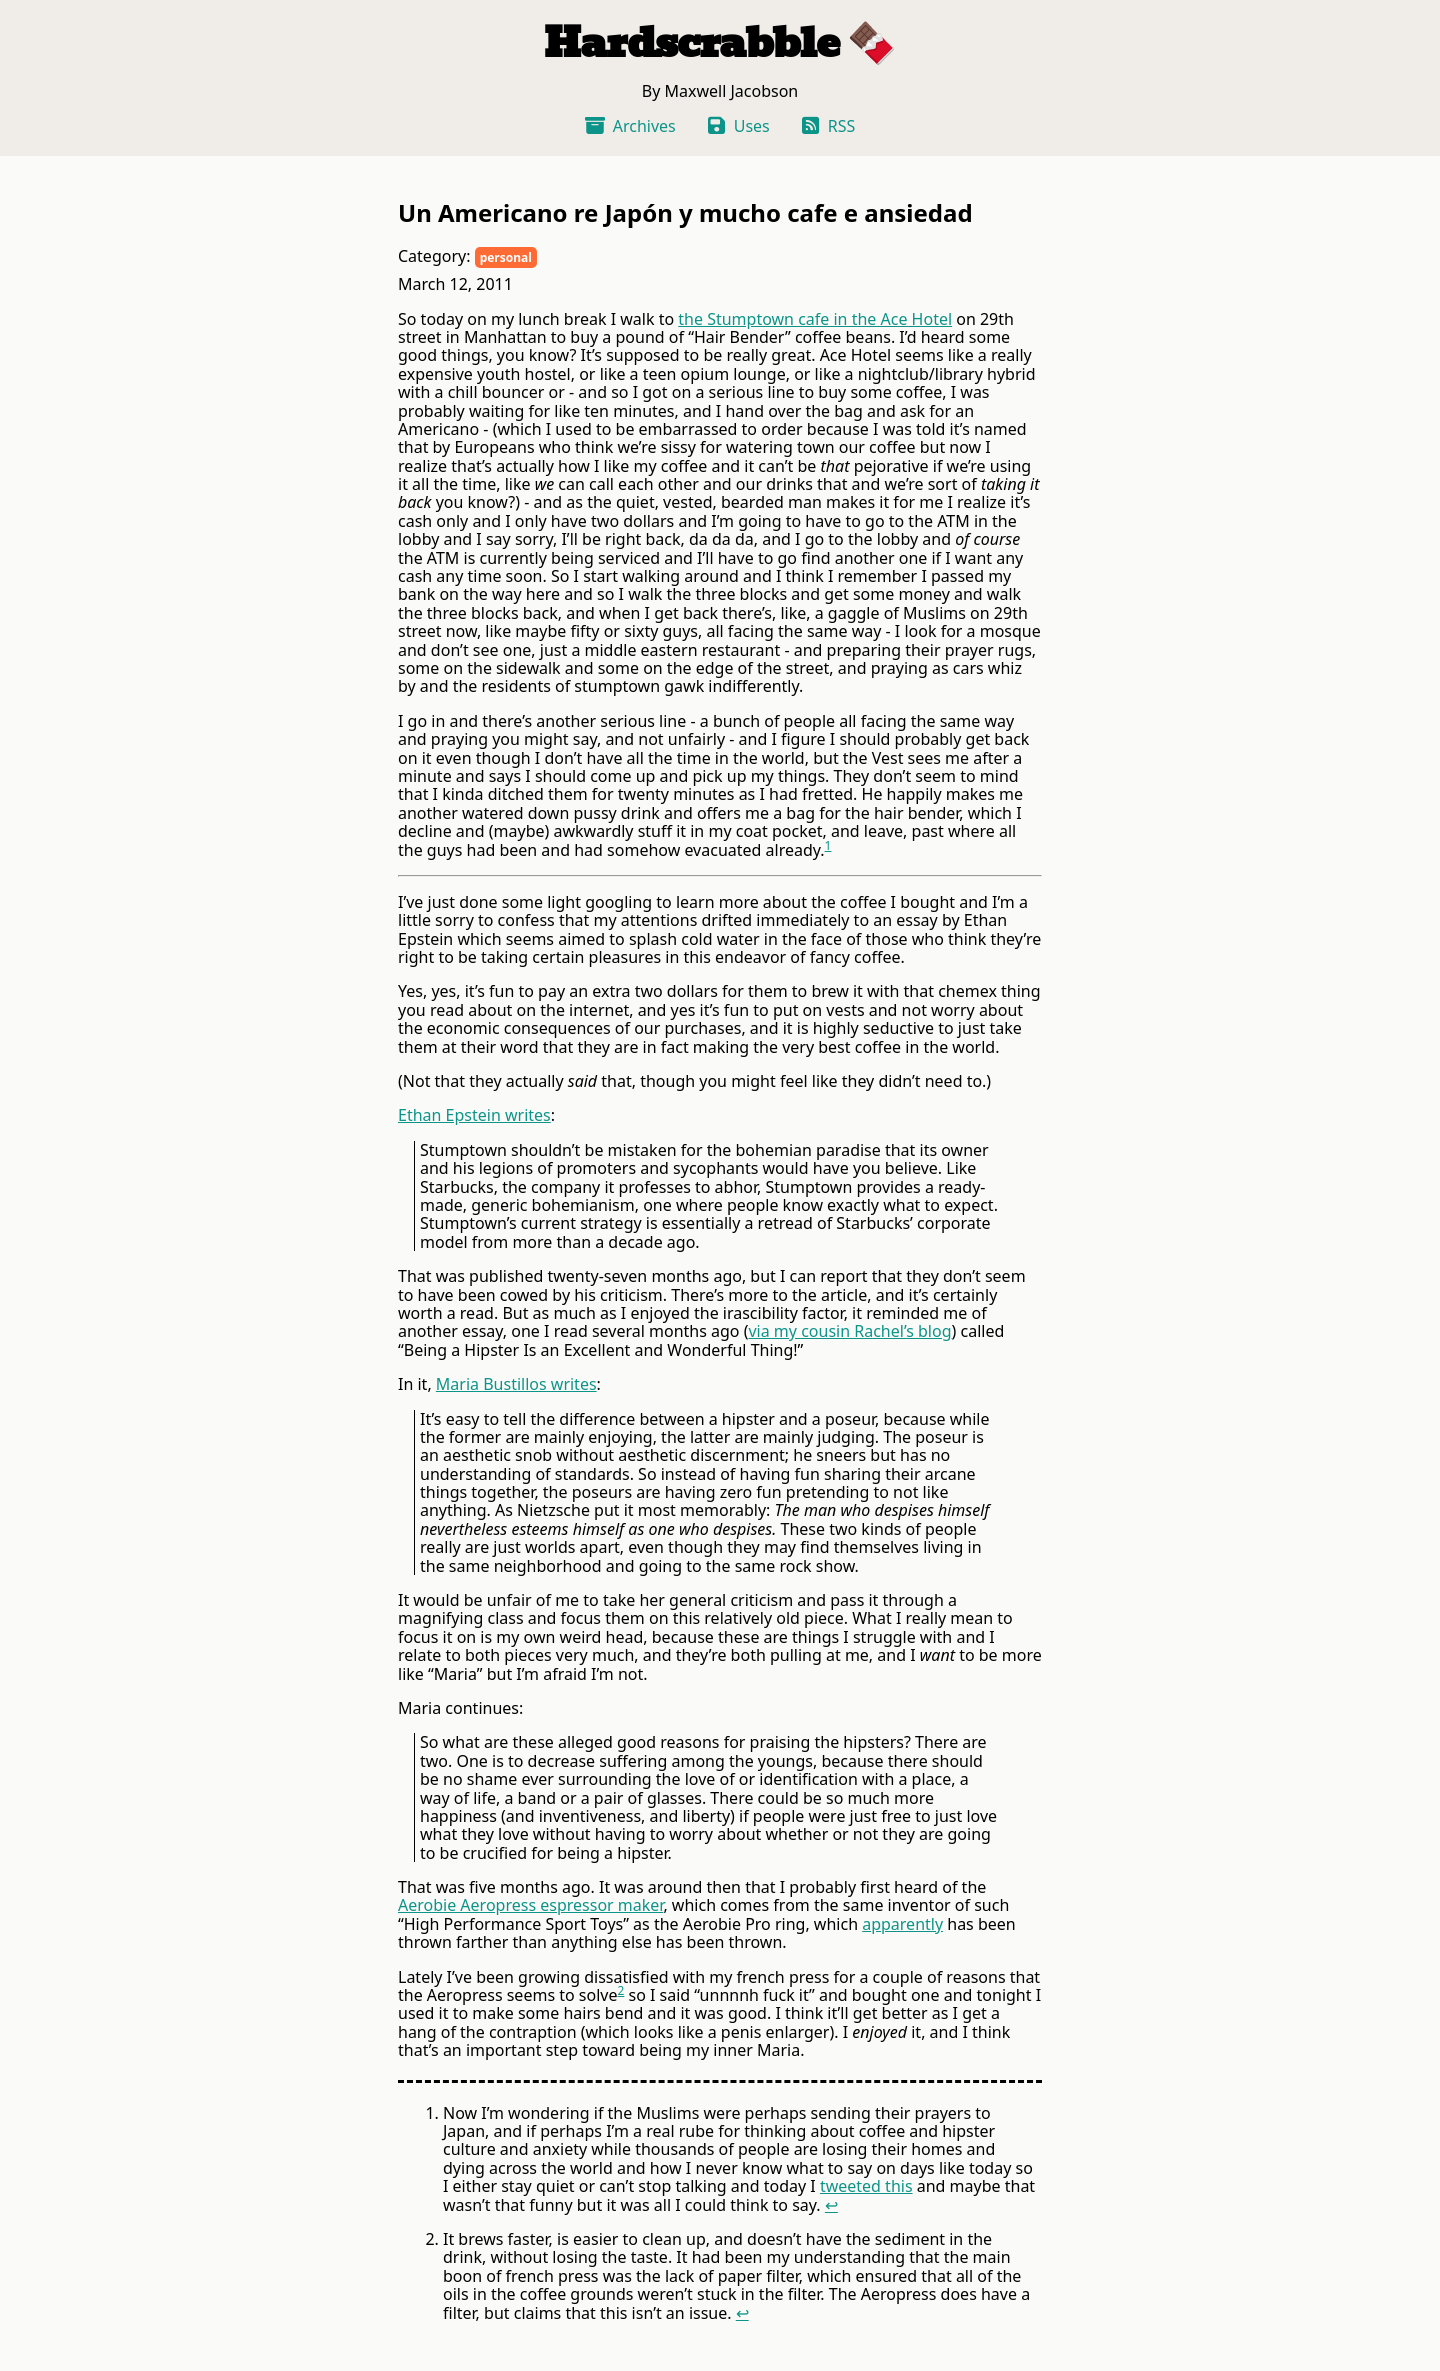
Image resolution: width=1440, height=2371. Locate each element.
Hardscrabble (691, 43)
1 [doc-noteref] (828, 845)
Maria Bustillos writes (516, 1384)
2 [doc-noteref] (620, 1990)
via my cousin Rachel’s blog (849, 1331)
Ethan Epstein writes (474, 1115)
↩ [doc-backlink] (831, 2205)
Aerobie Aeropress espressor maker (530, 1905)
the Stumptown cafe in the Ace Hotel (815, 319)
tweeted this (866, 2186)
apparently (902, 1924)
